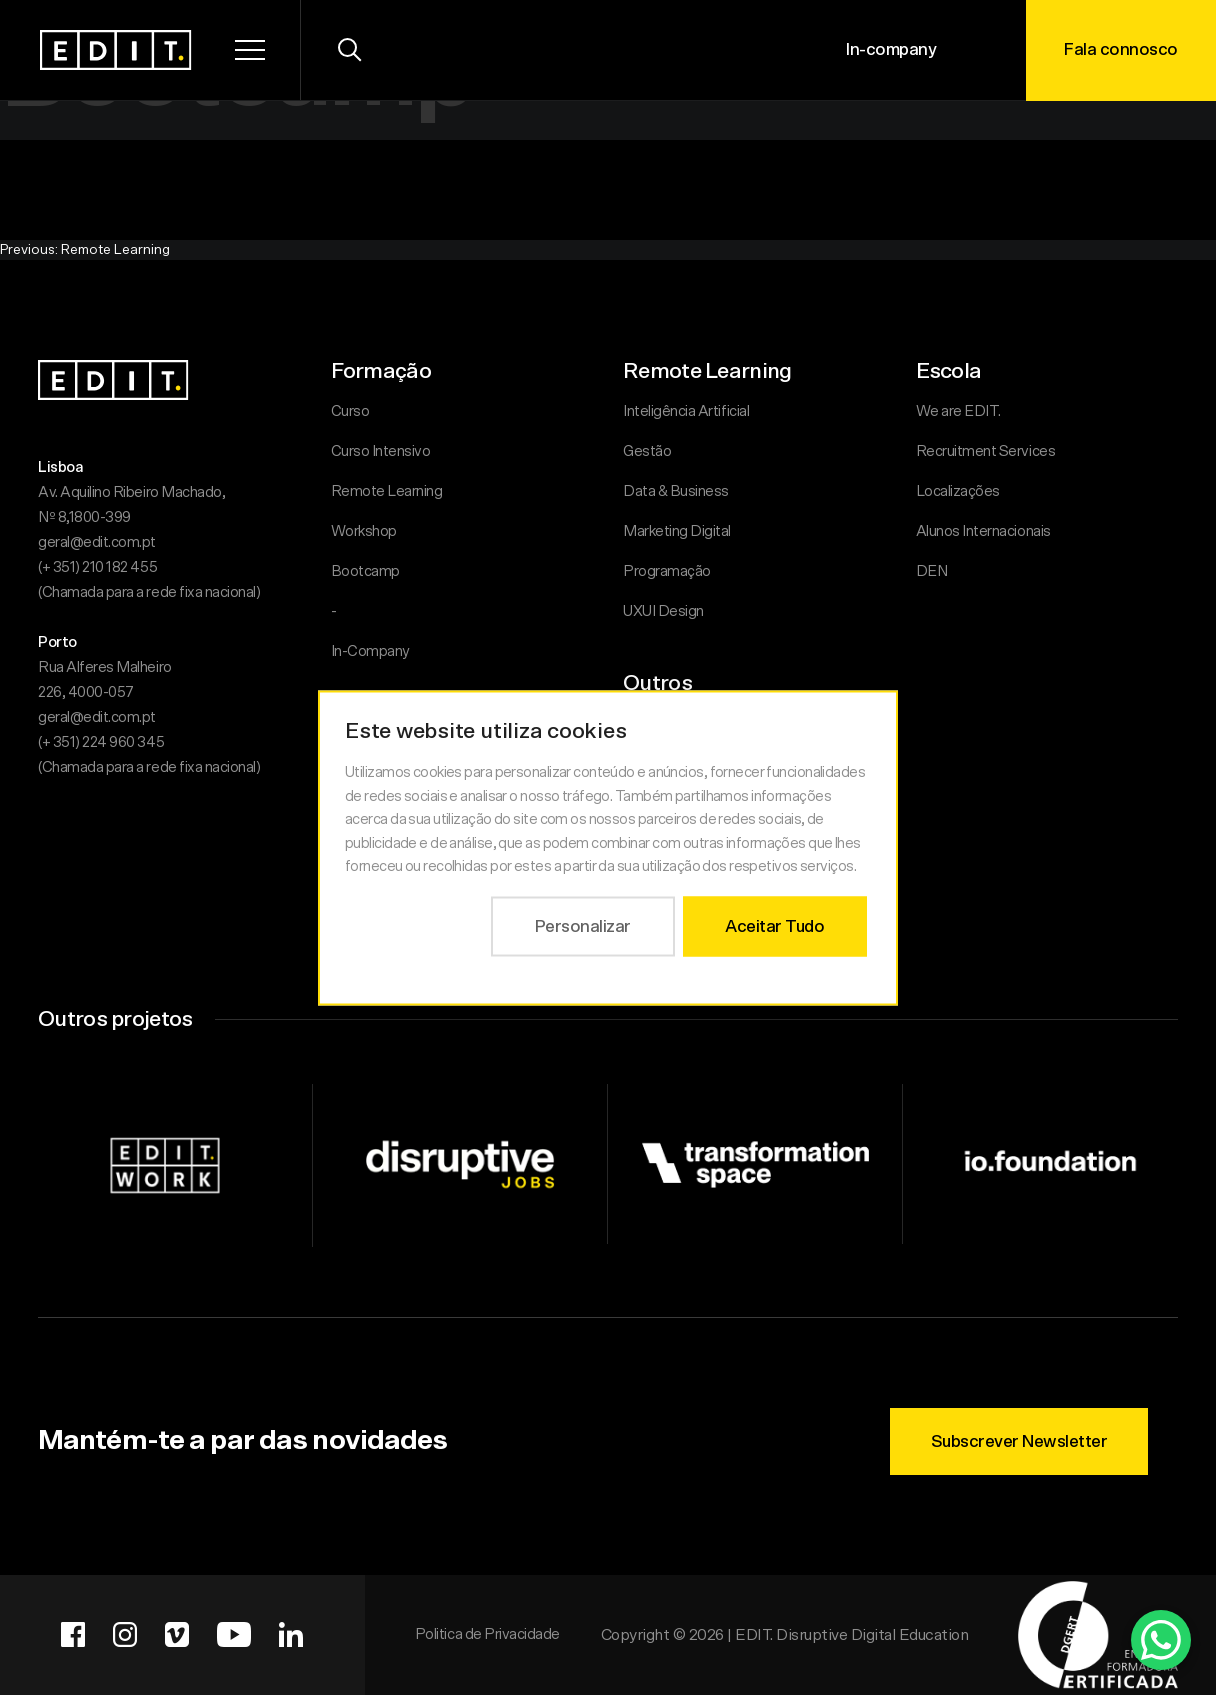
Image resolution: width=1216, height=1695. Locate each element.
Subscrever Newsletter (1019, 1441)
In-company (891, 49)
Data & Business (676, 491)
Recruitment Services (986, 451)
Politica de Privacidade (487, 1634)
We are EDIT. (958, 411)
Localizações (958, 491)
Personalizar (583, 925)
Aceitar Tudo (774, 925)
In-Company (370, 651)
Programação (667, 571)
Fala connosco (1121, 49)
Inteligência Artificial (686, 411)
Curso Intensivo (381, 451)
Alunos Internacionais (983, 531)
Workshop (364, 531)
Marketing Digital (677, 531)
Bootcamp (365, 571)
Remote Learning (387, 491)
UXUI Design (663, 611)
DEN (932, 571)
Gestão (647, 451)
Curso (350, 411)
